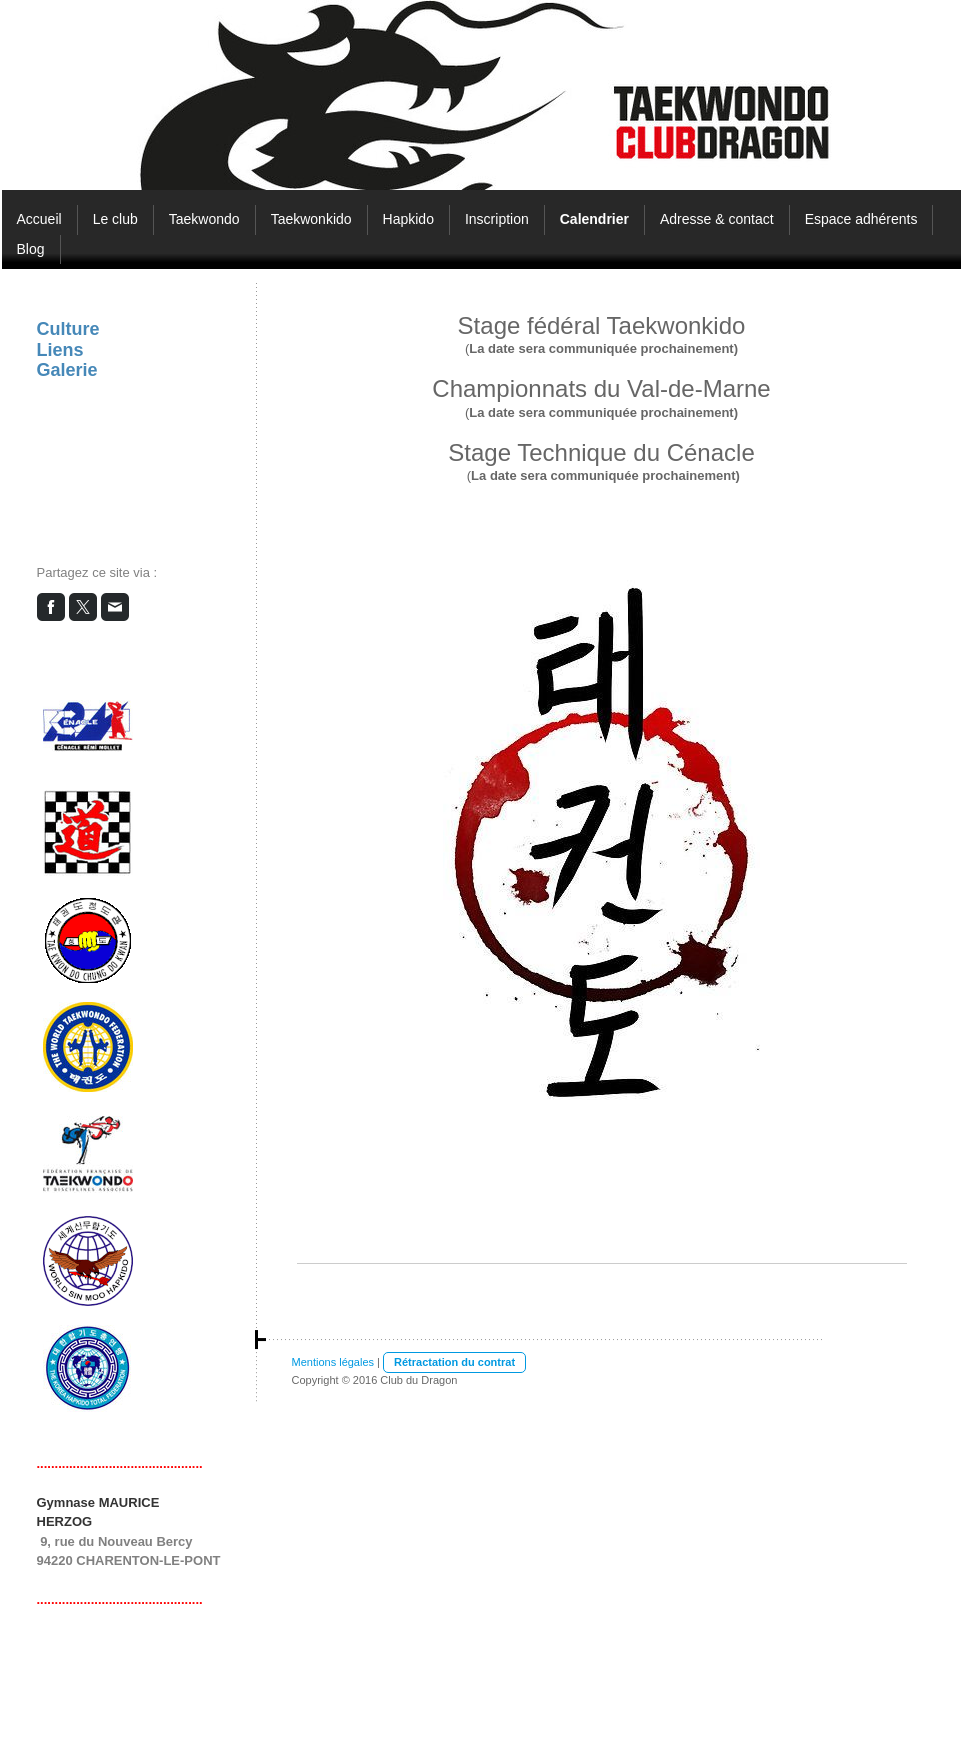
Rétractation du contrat (454, 1362)
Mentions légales (333, 1362)
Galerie (67, 370)
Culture (68, 329)
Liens (60, 350)
